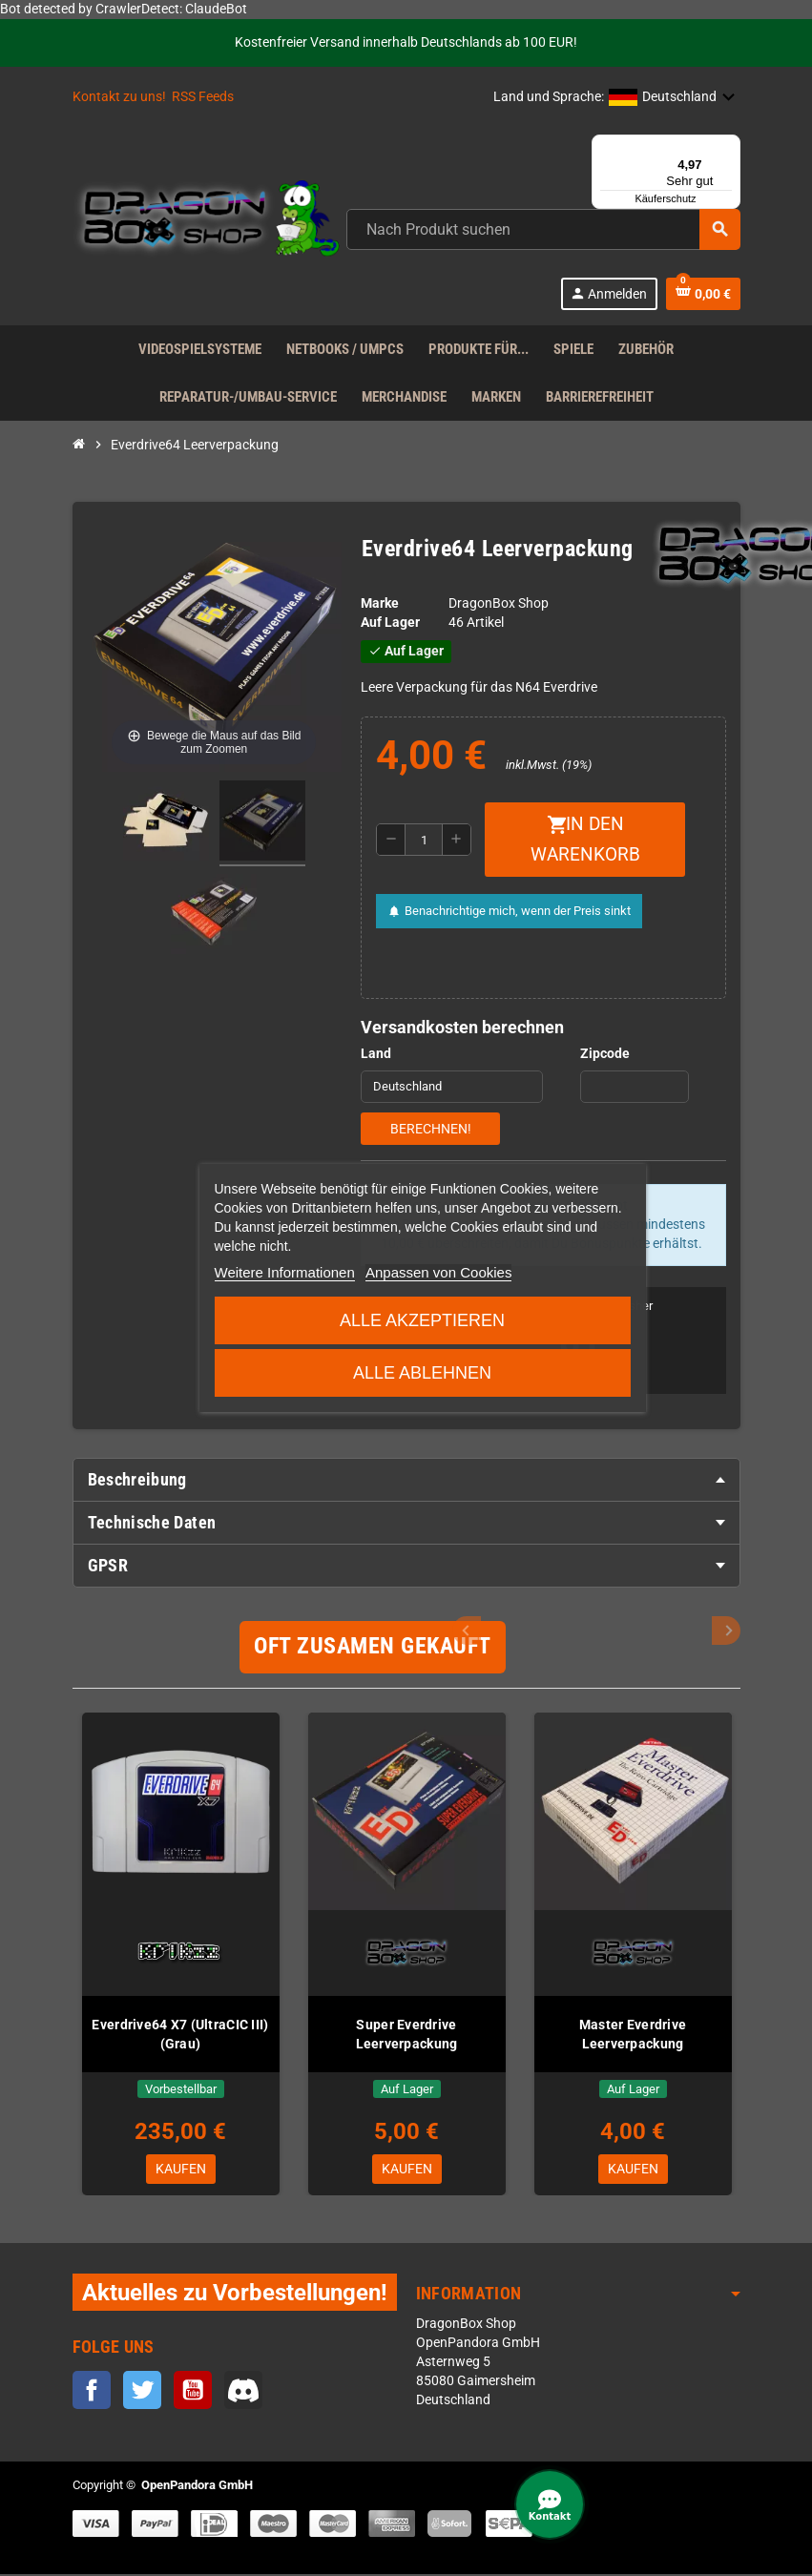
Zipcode (605, 1054)
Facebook (92, 2393)
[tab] (406, 1480)
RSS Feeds (203, 97)
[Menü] (729, 146)
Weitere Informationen (284, 1272)
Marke (380, 603)
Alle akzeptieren (422, 1320)
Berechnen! (430, 1128)
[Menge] (424, 839)
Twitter (142, 2393)
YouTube (193, 2393)
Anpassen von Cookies (438, 1272)
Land (376, 1054)
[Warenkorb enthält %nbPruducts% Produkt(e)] (703, 294)
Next (726, 1630)
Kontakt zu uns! (119, 97)
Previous (694, 1630)
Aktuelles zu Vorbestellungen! (234, 2295)
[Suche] (542, 229)
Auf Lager (390, 622)
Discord (243, 2393)
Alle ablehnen (422, 1372)
